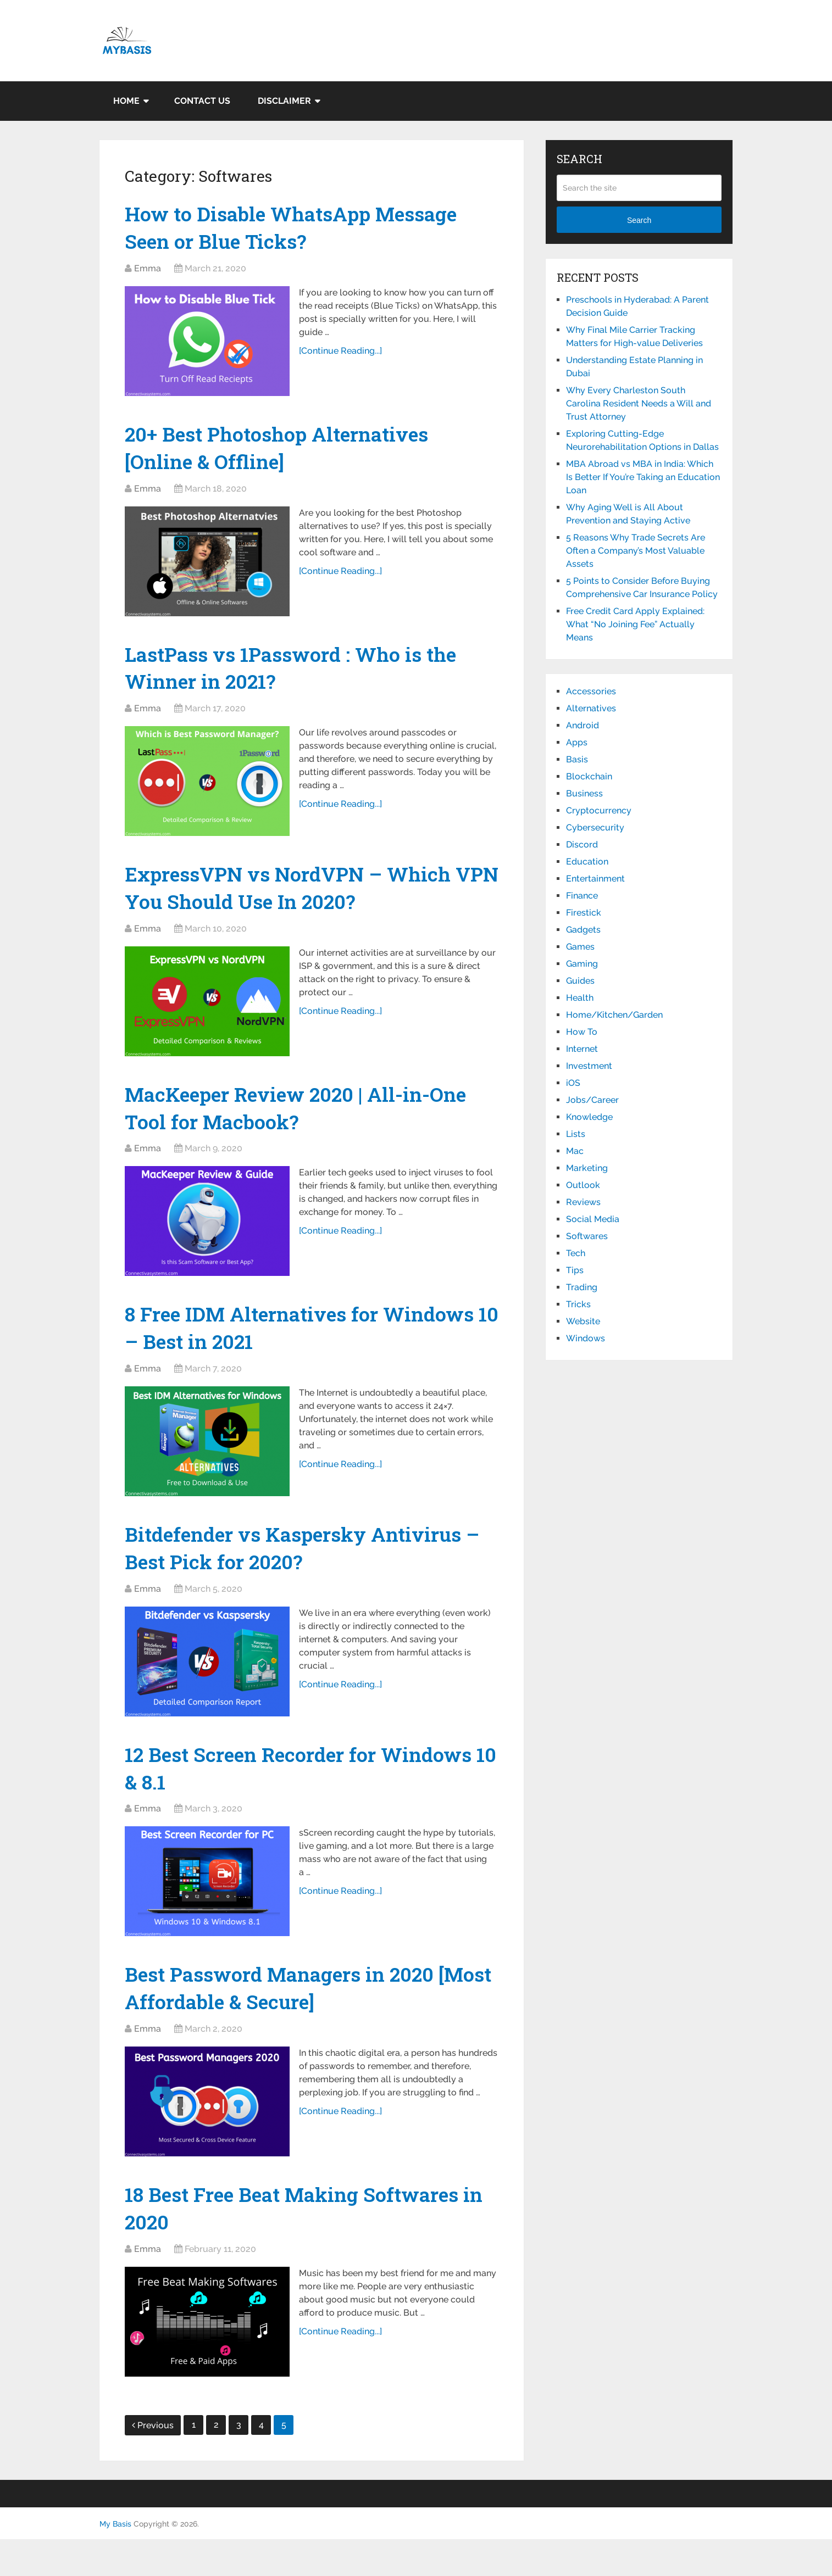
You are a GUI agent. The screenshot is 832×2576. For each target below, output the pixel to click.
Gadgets (583, 929)
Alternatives (591, 708)
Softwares (587, 1236)
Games (580, 946)
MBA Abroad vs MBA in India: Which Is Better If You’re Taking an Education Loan (643, 477)
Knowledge (589, 1117)
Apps (576, 742)
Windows (585, 1338)
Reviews (583, 1202)
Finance (582, 895)
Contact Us (202, 101)
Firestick (583, 912)
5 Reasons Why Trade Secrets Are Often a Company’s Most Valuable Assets (635, 550)
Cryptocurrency (598, 810)
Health (580, 998)
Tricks (578, 1304)
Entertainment (595, 878)
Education (587, 861)
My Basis (115, 2560)
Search (639, 220)
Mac (575, 1151)
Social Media (592, 1219)
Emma (147, 272)
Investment (589, 1066)
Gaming (582, 963)
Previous (153, 2462)
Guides (580, 980)
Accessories (591, 691)
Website (583, 1321)
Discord (582, 844)
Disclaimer (284, 101)
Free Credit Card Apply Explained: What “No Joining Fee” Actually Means (635, 624)
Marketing (587, 1168)
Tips (575, 1270)
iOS (573, 1083)
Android (582, 725)
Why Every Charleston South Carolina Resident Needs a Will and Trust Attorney (638, 403)
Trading (581, 1287)
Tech (575, 1253)
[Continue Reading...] (342, 354)
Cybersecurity (595, 827)
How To (581, 1032)
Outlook (583, 1185)
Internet (582, 1049)
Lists (575, 1134)
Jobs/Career (592, 1100)
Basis (577, 759)
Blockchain (589, 776)
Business (584, 793)
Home (126, 101)
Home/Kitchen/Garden (614, 1015)
